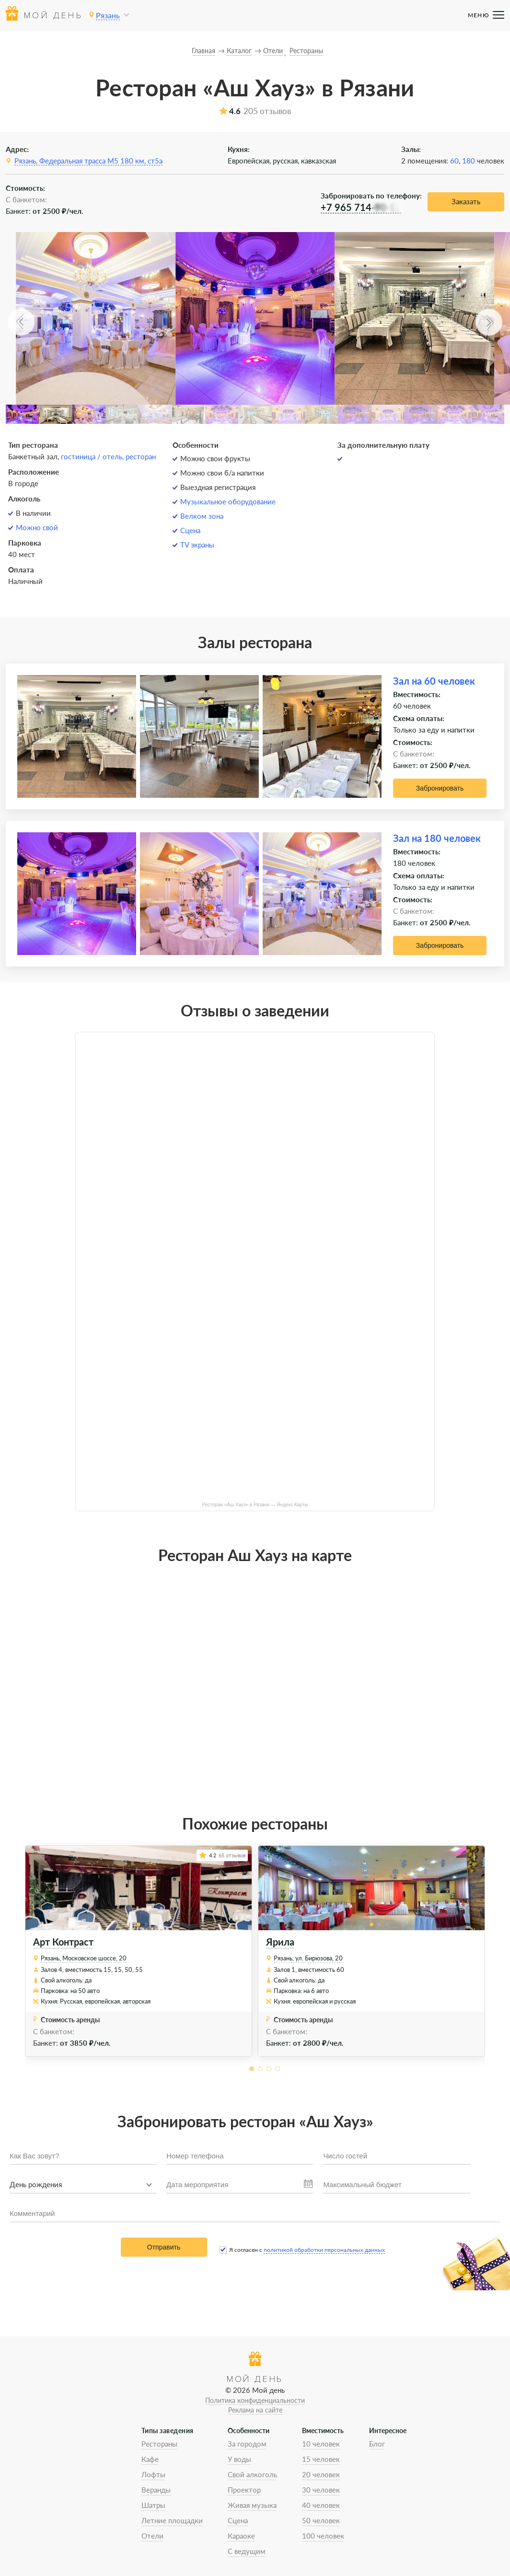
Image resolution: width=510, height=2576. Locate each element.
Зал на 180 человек (437, 838)
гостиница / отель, (93, 456)
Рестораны (159, 2443)
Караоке (241, 2535)
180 (468, 160)
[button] (21, 322)
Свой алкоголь (252, 2474)
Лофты (153, 2474)
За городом (247, 2443)
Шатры (153, 2505)
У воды (239, 2459)
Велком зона (201, 516)
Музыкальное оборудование (228, 501)
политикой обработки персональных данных (324, 2249)
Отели (152, 2535)
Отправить (163, 2247)
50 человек (321, 2520)
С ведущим (247, 2551)
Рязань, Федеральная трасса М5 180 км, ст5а (88, 160)
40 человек (321, 2505)
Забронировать (440, 788)
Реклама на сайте (255, 2410)
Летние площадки (172, 2520)
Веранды (156, 2489)
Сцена (190, 530)
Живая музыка (252, 2505)
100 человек (323, 2535)
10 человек (321, 2443)
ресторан (141, 456)
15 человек (321, 2459)
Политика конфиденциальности (255, 2400)
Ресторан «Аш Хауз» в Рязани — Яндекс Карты (255, 1504)
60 (454, 160)
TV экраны (197, 544)
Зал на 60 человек (434, 681)
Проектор (244, 2489)
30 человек (321, 2489)
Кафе (150, 2459)
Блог (377, 2443)
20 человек (321, 2474)
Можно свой (37, 527)
